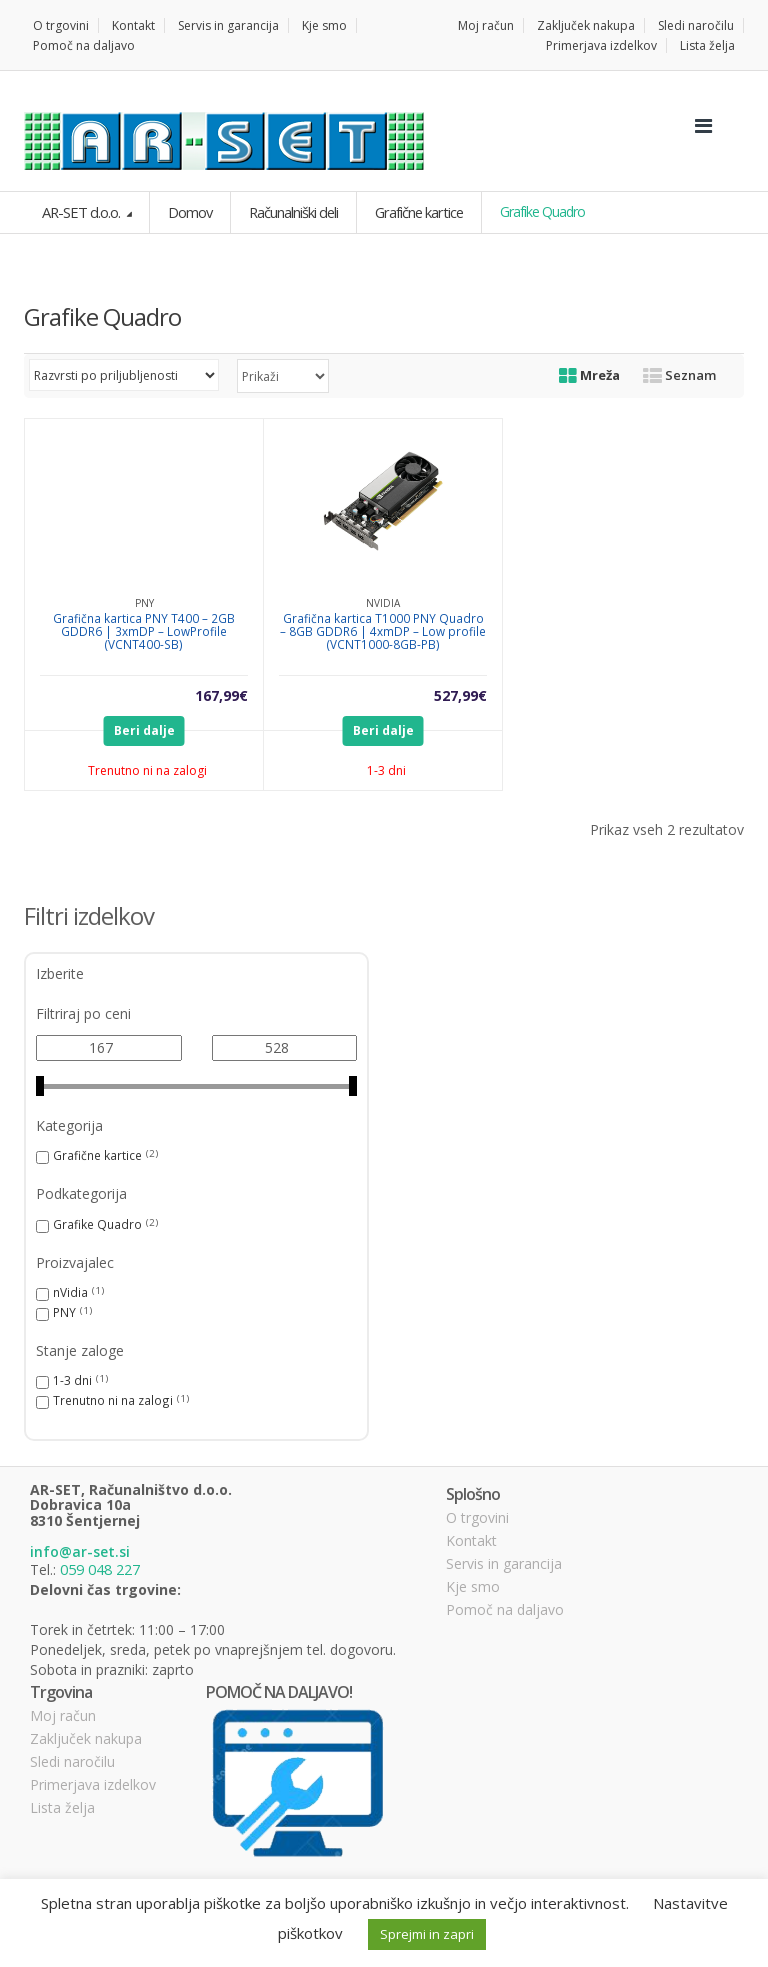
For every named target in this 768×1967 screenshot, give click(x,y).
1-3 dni (72, 1379)
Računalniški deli (289, 211)
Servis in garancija (228, 25)
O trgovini (61, 25)
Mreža (589, 374)
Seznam (679, 374)
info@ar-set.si (80, 1550)
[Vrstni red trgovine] (124, 374)
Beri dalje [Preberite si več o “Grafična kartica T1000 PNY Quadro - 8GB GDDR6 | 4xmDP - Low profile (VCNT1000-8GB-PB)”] (383, 729)
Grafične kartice (412, 211)
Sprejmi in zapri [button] (427, 1934)
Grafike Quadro (97, 1223)
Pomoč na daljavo (84, 45)
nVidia (70, 1291)
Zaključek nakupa (586, 25)
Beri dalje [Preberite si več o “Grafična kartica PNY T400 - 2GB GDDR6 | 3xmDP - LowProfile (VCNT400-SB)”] (144, 729)
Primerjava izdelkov (601, 45)
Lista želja (707, 45)
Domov (186, 211)
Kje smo (324, 25)
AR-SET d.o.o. (80, 211)
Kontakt (133, 25)
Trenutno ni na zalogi (113, 1399)
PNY (64, 1311)
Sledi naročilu (696, 25)
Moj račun (486, 25)
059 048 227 (100, 1567)
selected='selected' (283, 375)
